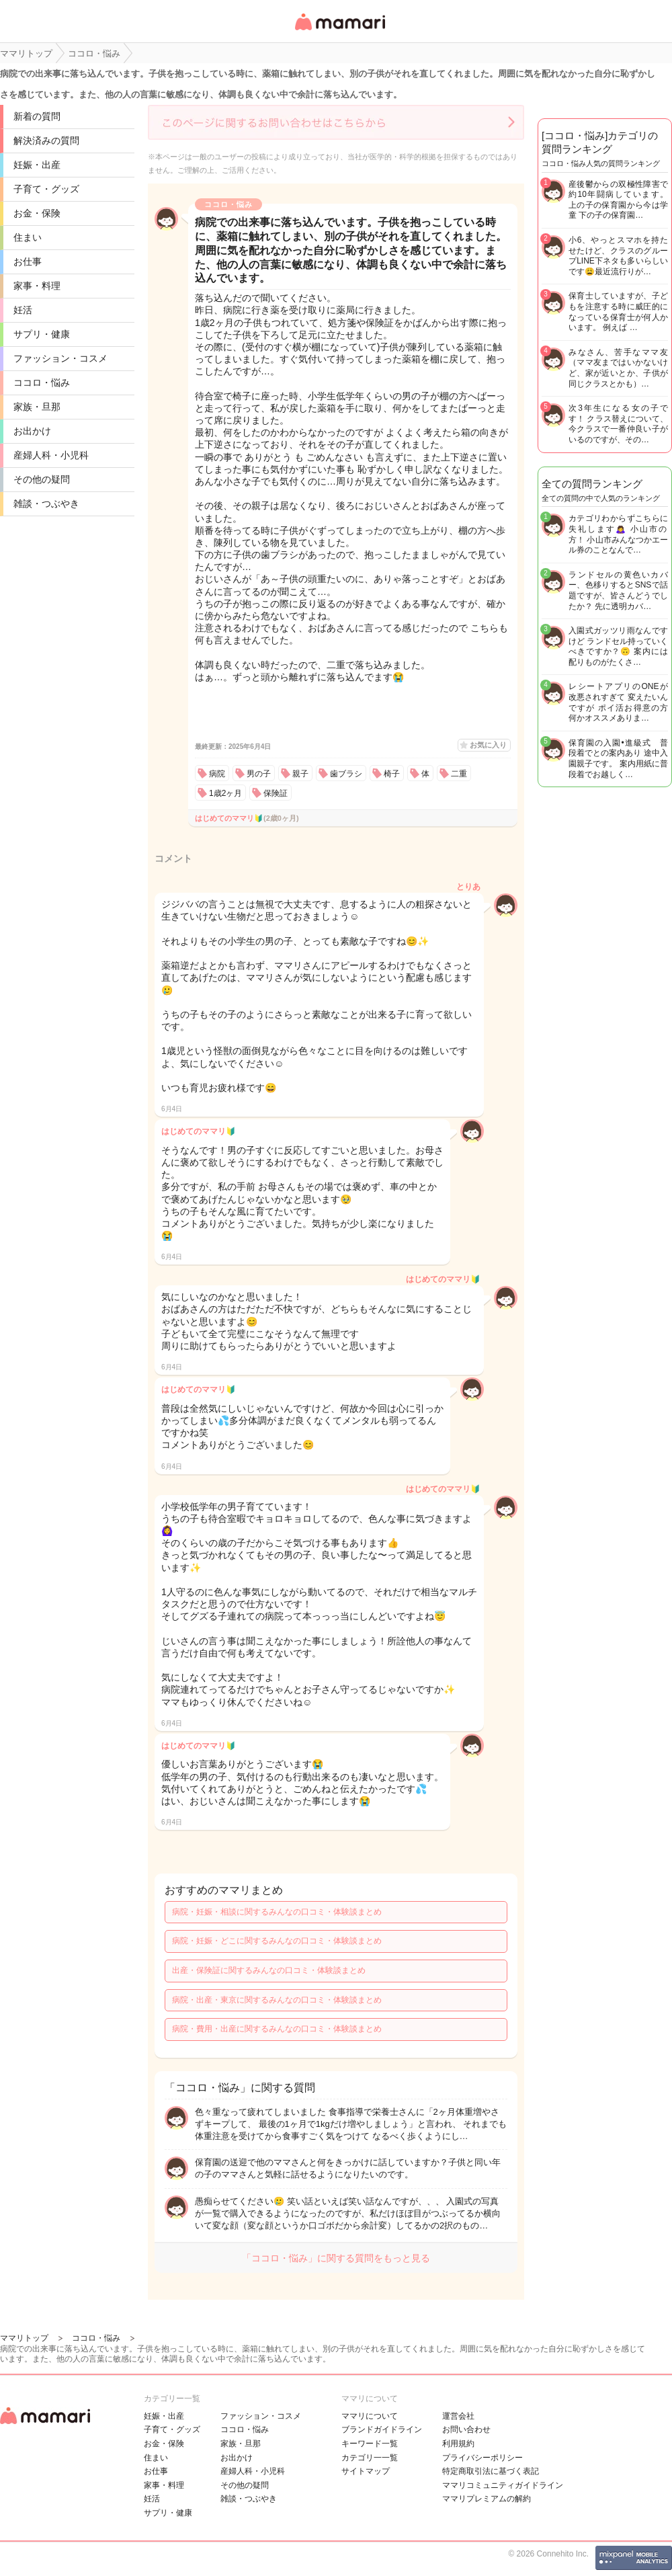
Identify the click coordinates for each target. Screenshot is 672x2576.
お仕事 (27, 261)
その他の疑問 (41, 479)
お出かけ (32, 431)
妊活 (22, 310)
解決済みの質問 (46, 140)
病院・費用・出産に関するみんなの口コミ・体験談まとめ (277, 2029)
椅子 (392, 773)
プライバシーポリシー (482, 2457)
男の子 (259, 773)
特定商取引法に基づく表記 (490, 2471)
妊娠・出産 (36, 164)
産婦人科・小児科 (51, 455)
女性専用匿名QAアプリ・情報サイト (339, 31)
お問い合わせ (466, 2429)
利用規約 (458, 2443)
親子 (300, 773)
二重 (459, 773)
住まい (27, 237)
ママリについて (369, 2416)
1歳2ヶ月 (225, 793)
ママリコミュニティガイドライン (502, 2485)
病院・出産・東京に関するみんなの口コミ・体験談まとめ (277, 2000)
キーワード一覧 (369, 2443)
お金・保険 (36, 213)
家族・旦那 (36, 406)
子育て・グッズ (46, 189)
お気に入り (488, 745)
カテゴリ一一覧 (369, 2457)
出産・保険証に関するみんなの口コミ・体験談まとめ (269, 1970)
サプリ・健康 (41, 334)
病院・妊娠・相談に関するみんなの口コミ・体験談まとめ (277, 1912)
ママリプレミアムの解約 (486, 2498)
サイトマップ (365, 2471)
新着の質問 (36, 116)
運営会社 (458, 2416)
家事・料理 (36, 285)
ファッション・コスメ (60, 358)
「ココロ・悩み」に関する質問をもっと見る (336, 2258)
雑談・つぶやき (46, 503)
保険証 (275, 793)
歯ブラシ (346, 773)
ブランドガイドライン (381, 2429)
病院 (217, 773)
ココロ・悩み (41, 382)
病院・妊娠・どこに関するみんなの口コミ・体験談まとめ (277, 1940)
